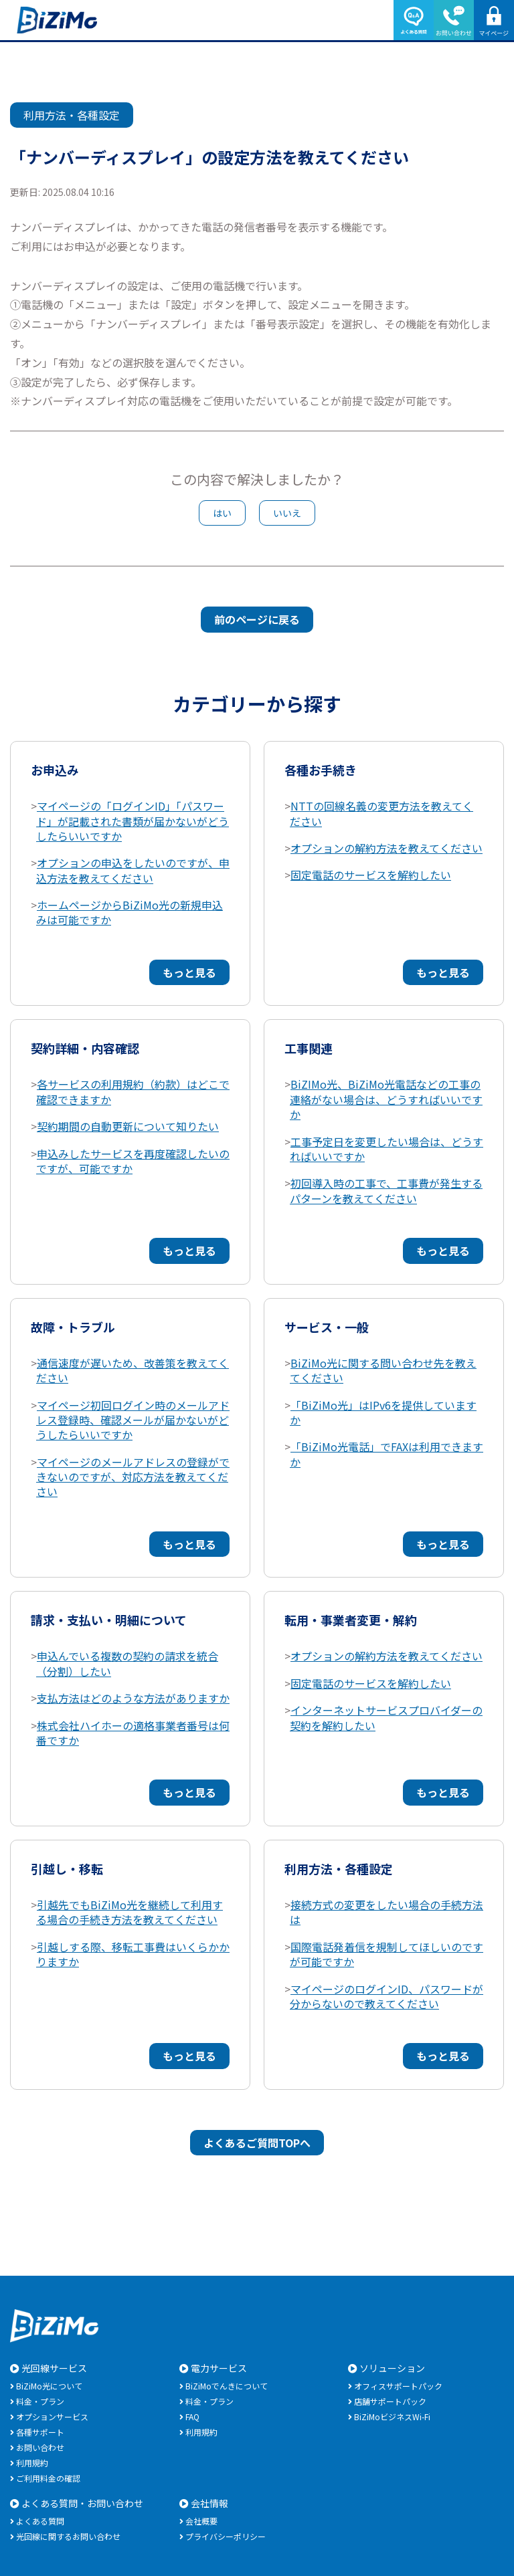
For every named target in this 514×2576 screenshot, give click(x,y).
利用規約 (32, 2462)
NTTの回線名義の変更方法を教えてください (381, 813)
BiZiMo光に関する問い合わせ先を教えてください (383, 1370)
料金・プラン (40, 2401)
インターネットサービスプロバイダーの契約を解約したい (386, 1717)
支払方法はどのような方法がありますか (133, 1698)
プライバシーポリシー (225, 2536)
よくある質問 (40, 2521)
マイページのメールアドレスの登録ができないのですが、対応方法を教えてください (133, 1477)
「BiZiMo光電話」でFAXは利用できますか (386, 1453)
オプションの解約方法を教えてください (386, 848)
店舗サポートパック (390, 2401)
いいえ (287, 513)
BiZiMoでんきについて (226, 2385)
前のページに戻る (257, 619)
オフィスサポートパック (398, 2385)
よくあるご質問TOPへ (257, 2143)
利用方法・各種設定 (71, 115)
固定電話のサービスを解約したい (370, 875)
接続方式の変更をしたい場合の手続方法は (386, 1912)
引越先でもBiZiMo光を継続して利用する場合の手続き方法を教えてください (129, 1912)
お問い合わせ (40, 2447)
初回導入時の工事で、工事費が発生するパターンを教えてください (386, 1190)
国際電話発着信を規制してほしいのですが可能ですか (386, 1954)
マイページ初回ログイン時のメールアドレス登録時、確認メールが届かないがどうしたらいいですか (133, 1420)
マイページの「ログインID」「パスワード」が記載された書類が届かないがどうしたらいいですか (132, 821)
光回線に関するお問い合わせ (68, 2536)
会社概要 (201, 2521)
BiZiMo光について (49, 2385)
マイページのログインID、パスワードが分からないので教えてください (386, 1996)
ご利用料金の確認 (48, 2478)
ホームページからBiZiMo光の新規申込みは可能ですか (129, 912)
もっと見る (189, 972)
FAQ (192, 2416)
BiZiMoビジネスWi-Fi (392, 2416)
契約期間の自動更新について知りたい (128, 1126)
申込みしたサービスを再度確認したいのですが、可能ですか (133, 1161)
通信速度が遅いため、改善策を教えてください (132, 1370)
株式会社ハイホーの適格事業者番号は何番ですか (133, 1732)
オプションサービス (52, 2416)
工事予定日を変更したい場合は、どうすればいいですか (386, 1149)
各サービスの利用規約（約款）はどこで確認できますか (133, 1091)
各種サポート (40, 2432)
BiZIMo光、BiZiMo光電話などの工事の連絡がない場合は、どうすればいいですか (386, 1099)
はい (222, 513)
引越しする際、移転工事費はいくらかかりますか (133, 1954)
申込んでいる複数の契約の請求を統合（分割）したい (127, 1663)
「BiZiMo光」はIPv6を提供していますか (383, 1412)
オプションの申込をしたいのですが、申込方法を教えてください (133, 870)
